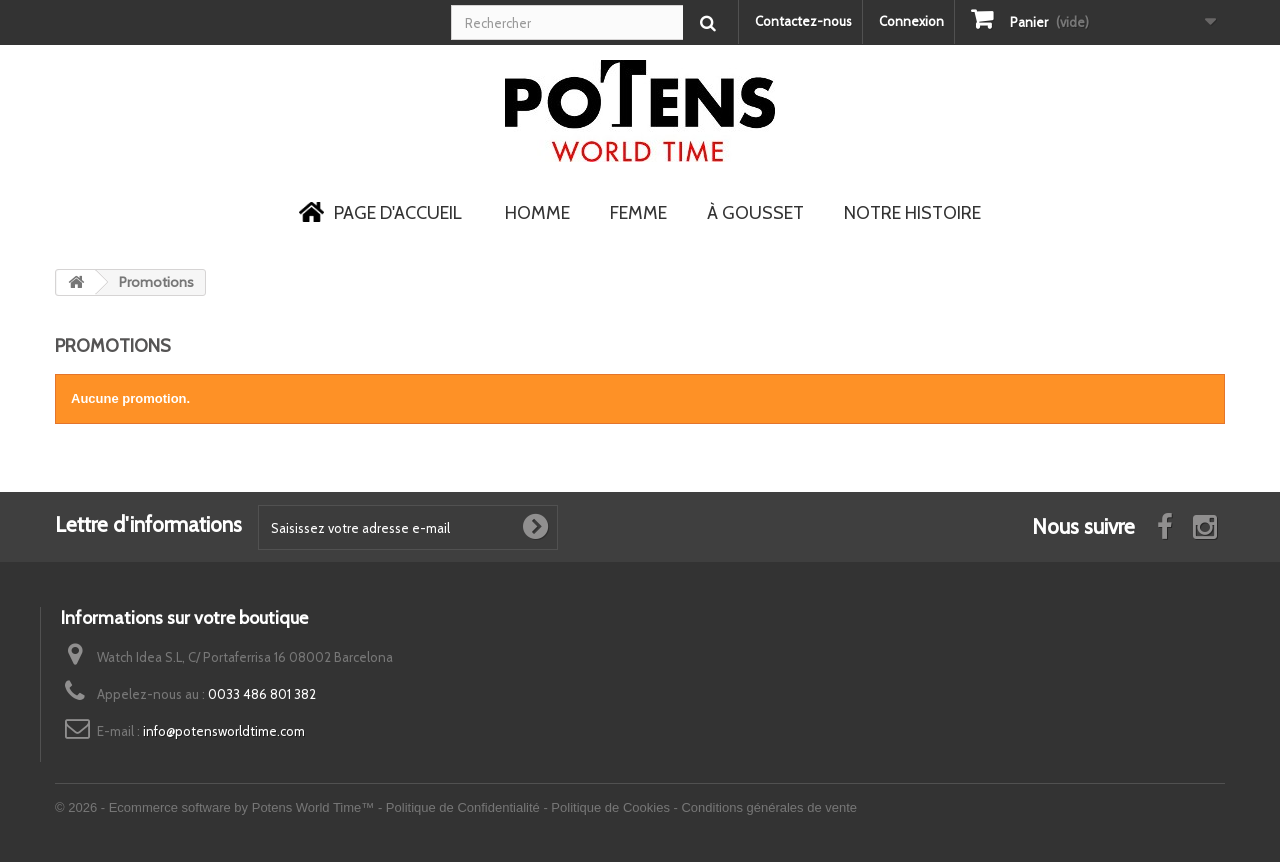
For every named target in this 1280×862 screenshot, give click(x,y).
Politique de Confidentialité (463, 807)
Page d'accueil (380, 214)
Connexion (911, 21)
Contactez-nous (803, 21)
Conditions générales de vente (769, 807)
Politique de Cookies (610, 807)
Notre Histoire (912, 213)
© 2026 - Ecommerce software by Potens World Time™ (216, 807)
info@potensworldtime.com (224, 731)
